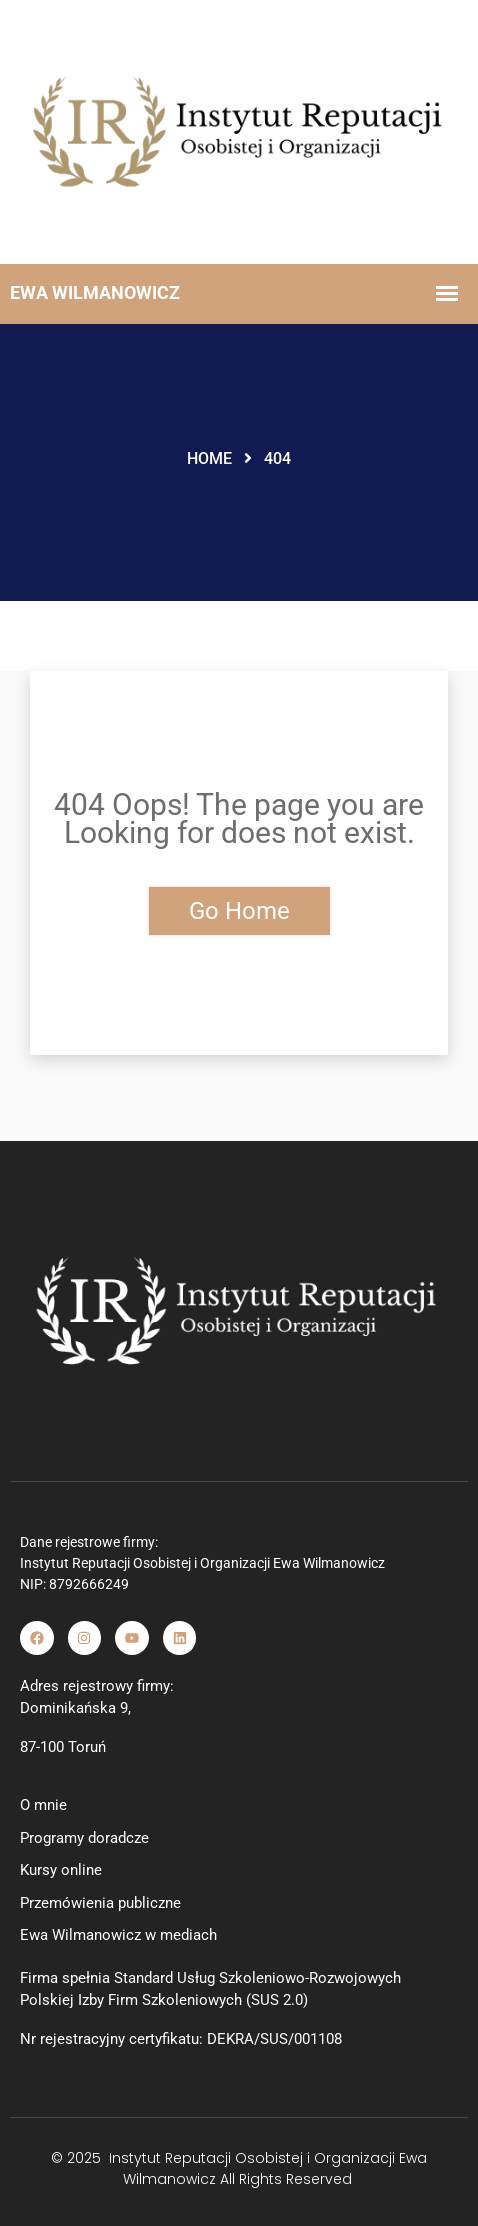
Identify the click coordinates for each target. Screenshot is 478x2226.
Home (209, 458)
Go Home (239, 911)
